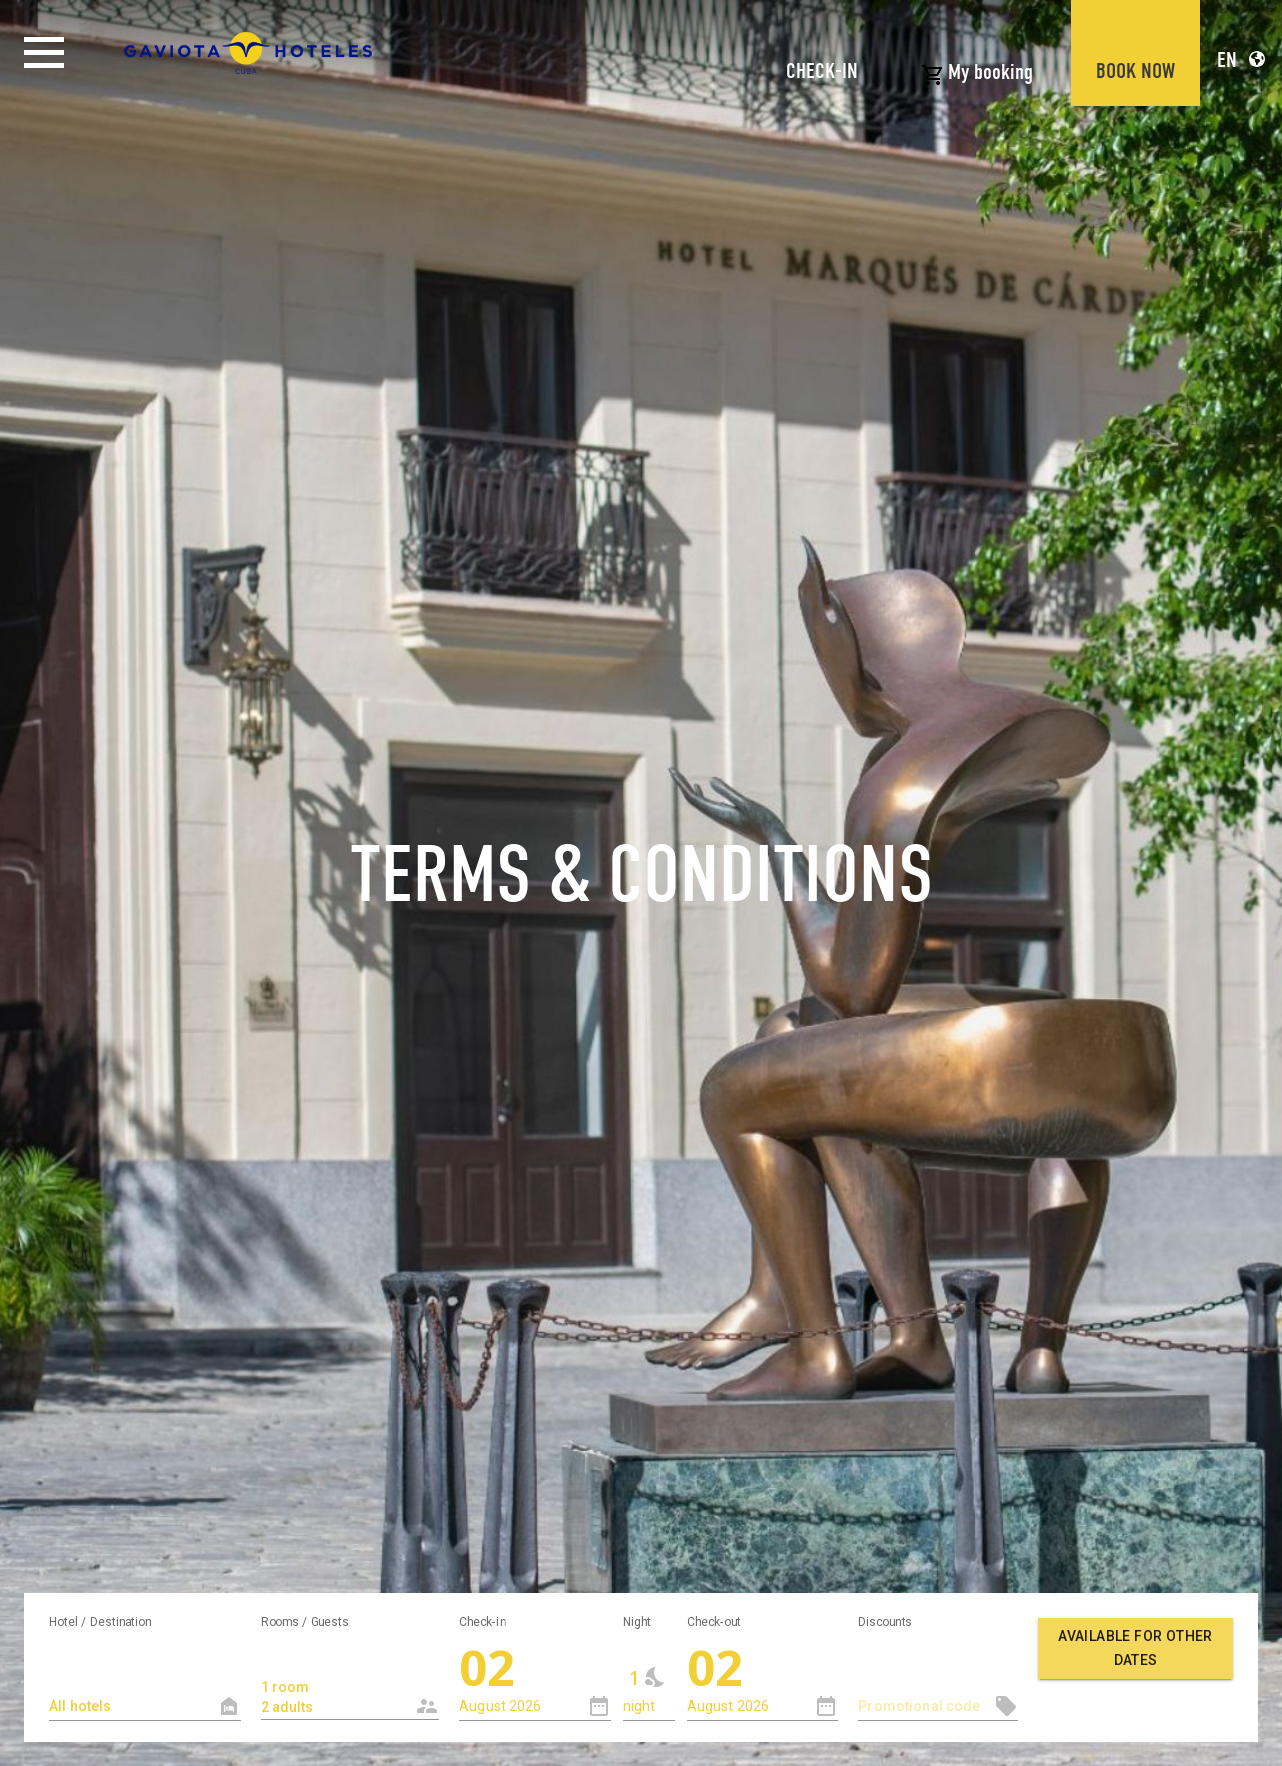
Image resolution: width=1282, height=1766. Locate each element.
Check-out (714, 1621)
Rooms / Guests (305, 1621)
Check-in (482, 1621)
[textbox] (145, 1706)
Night (637, 1621)
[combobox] (350, 1679)
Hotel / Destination (100, 1621)
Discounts (885, 1621)
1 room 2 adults (334, 1686)
